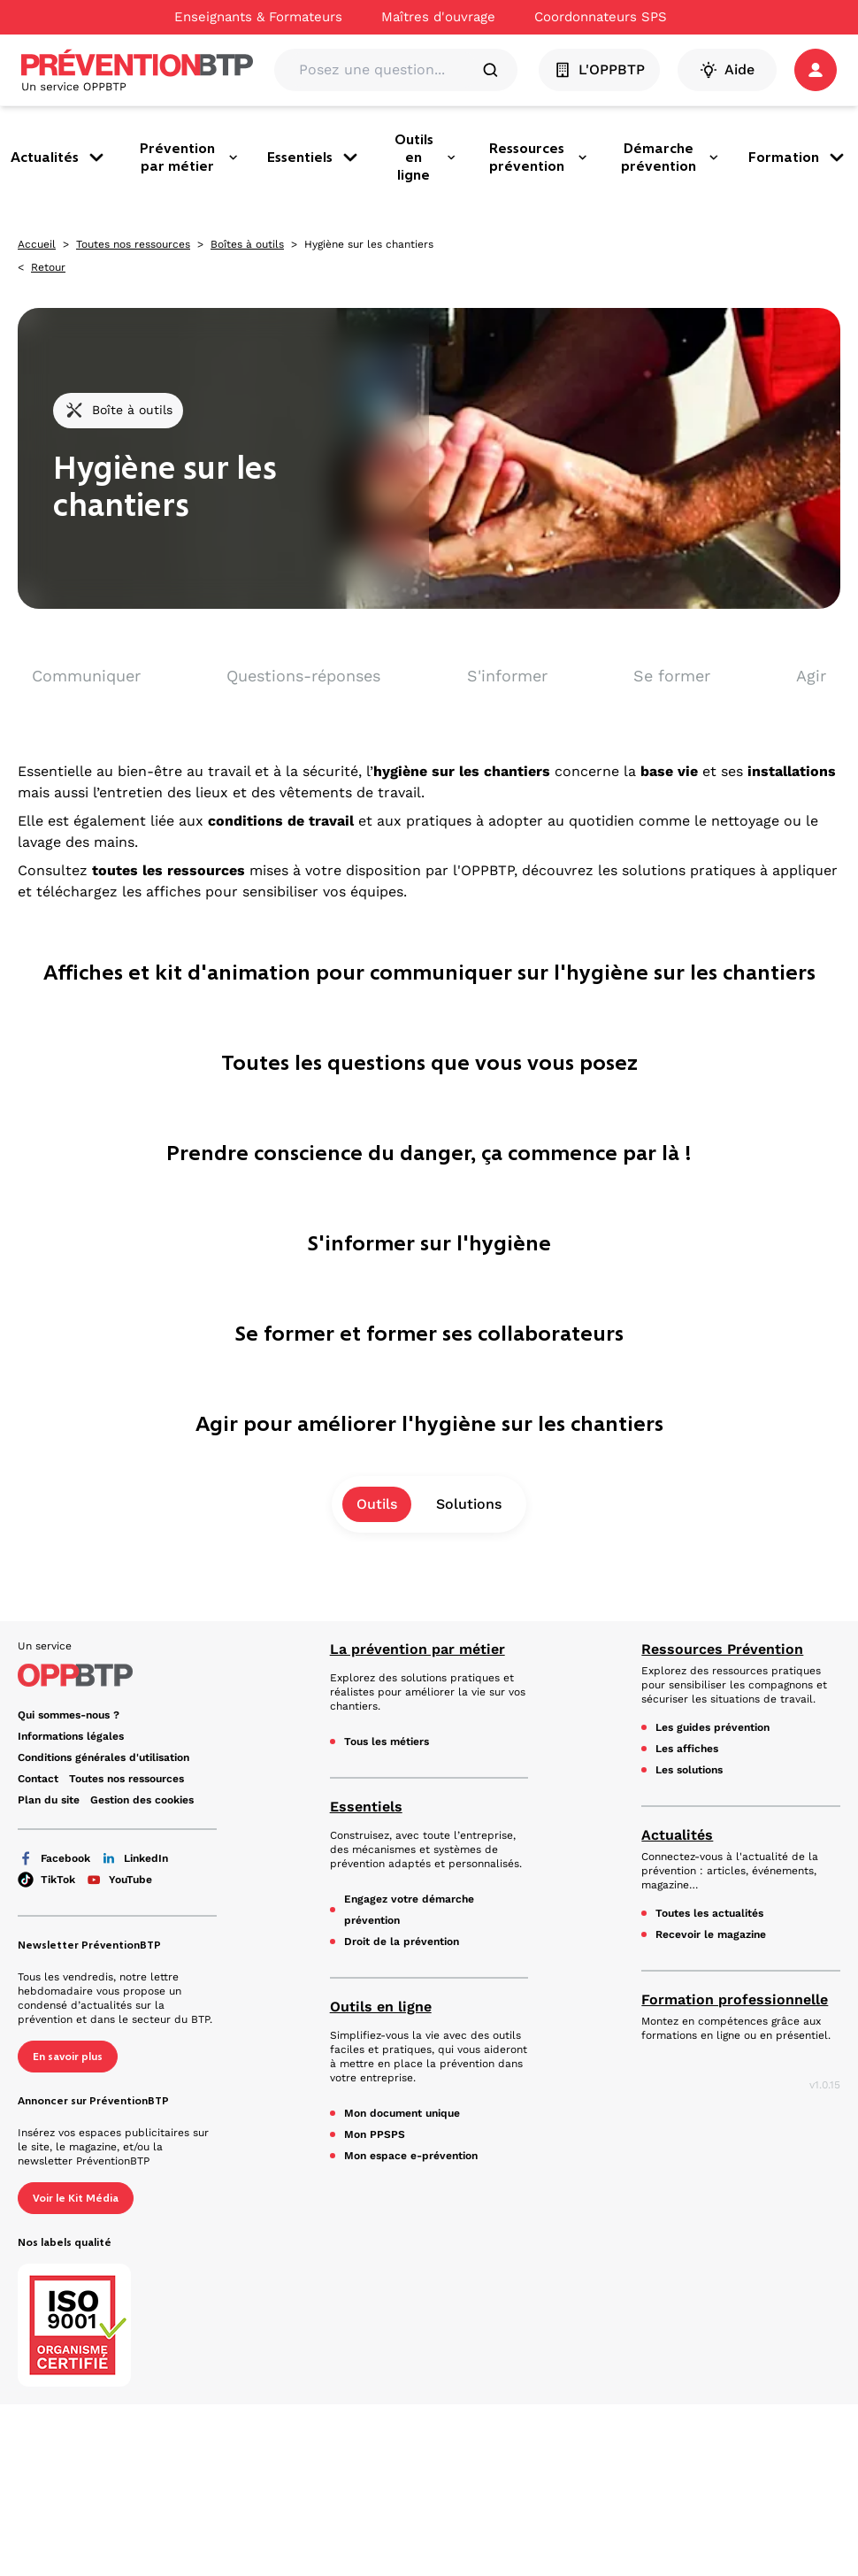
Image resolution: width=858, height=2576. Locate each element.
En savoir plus (68, 2057)
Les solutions (689, 1770)
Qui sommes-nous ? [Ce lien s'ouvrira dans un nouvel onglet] (68, 1715)
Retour (48, 267)
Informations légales (71, 1736)
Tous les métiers (386, 1741)
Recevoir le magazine (710, 1934)
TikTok (46, 1880)
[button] (815, 70)
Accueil (37, 244)
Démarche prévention (670, 157)
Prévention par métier (189, 157)
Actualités (59, 157)
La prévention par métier (417, 1649)
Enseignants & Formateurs (258, 17)
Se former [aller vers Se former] (671, 675)
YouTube (119, 1880)
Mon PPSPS (374, 2134)
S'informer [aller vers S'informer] (507, 675)
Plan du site (49, 1800)
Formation (797, 157)
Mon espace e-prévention (411, 2155)
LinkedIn (134, 1858)
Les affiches (686, 1748)
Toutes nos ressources (133, 244)
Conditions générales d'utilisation (103, 1757)
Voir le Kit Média (76, 2198)
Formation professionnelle (734, 1999)
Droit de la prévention (401, 1941)
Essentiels (314, 157)
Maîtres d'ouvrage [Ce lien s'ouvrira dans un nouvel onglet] (438, 17)
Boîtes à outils (247, 244)
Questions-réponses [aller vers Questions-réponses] (303, 675)
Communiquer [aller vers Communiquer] (86, 675)
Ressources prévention (538, 157)
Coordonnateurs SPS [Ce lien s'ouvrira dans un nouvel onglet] (600, 17)
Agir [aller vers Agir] (811, 675)
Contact (38, 1778)
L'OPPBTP (599, 70)
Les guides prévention (712, 1727)
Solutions (469, 1504)
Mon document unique (402, 2113)
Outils (376, 1504)
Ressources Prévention (722, 1649)
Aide (727, 70)
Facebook (54, 1858)
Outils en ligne (425, 157)
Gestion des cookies (142, 1800)
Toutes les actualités (709, 1913)
